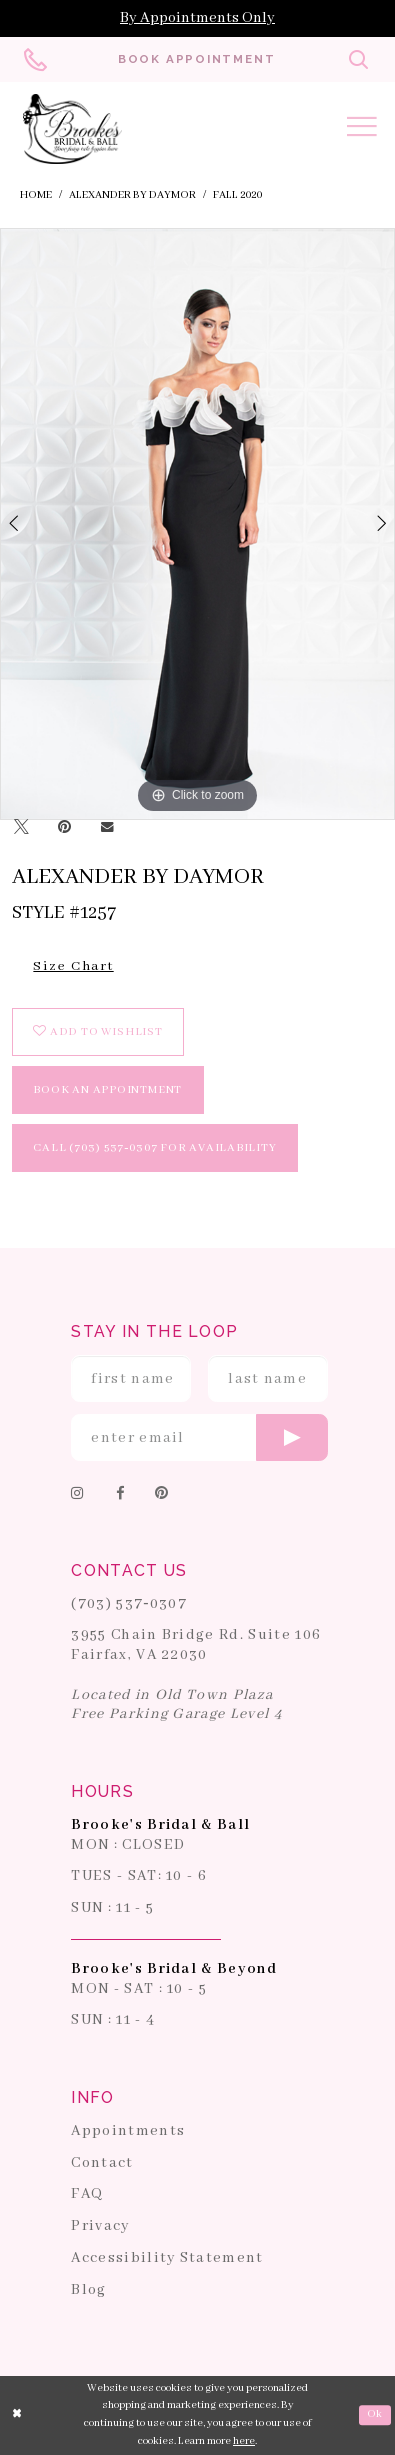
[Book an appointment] (196, 59)
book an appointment (107, 1089)
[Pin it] (65, 829)
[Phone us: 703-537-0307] (36, 59)
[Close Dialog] (17, 2415)
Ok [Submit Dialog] (375, 2414)
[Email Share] (107, 829)
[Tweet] (21, 829)
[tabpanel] (197, 524)
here (244, 2441)
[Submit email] (292, 1438)
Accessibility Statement (167, 2258)
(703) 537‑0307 (129, 1604)
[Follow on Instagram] (78, 1495)
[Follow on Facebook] (120, 1495)
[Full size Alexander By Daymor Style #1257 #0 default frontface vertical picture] (197, 524)
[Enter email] (199, 1438)
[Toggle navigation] (362, 130)
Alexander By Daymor (132, 195)
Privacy (100, 2227)
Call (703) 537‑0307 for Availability (154, 1147)
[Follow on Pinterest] (162, 1495)
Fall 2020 (237, 195)
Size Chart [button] (73, 966)
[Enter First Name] (131, 1379)
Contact (102, 2163)
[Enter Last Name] (268, 1379)
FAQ (87, 2195)
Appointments (128, 2131)
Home (36, 195)
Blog (88, 2290)
